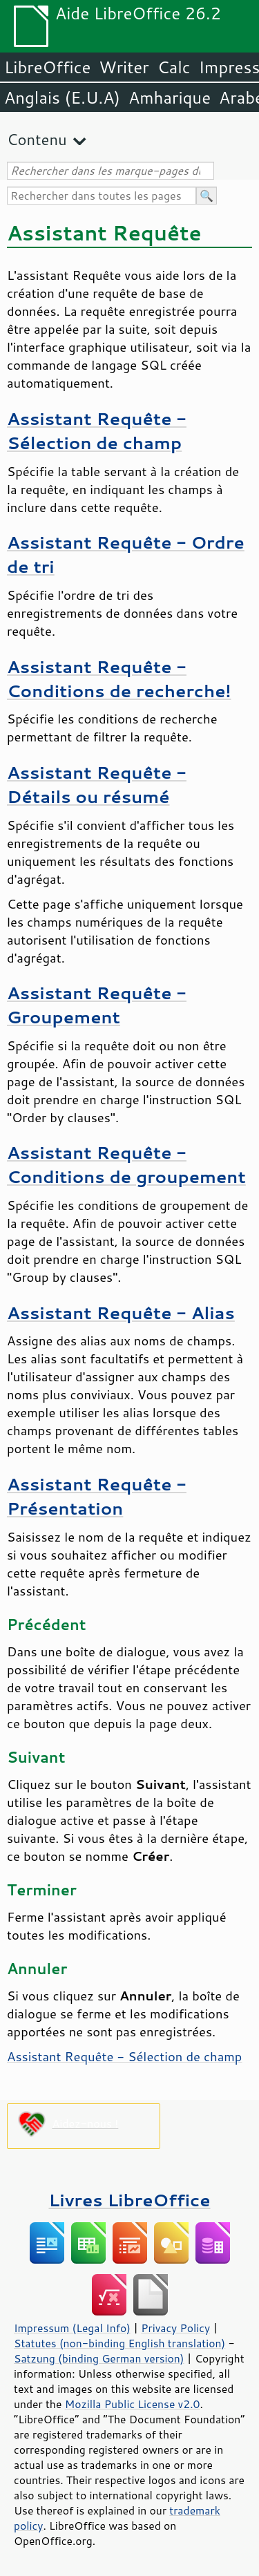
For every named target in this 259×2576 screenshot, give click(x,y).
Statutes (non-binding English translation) (119, 2343)
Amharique (169, 97)
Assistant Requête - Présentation (96, 1496)
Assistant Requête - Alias (121, 1312)
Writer (123, 67)
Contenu (37, 139)
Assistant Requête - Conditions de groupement (126, 1164)
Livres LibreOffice (129, 2200)
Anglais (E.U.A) (62, 97)
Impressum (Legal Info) (72, 2328)
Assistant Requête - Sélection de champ (96, 430)
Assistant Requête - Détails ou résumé (96, 784)
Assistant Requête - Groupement (96, 1005)
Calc (174, 67)
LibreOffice (47, 67)
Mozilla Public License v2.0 (132, 2404)
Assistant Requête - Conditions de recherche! (119, 678)
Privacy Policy (175, 2328)
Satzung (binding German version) (99, 2358)
